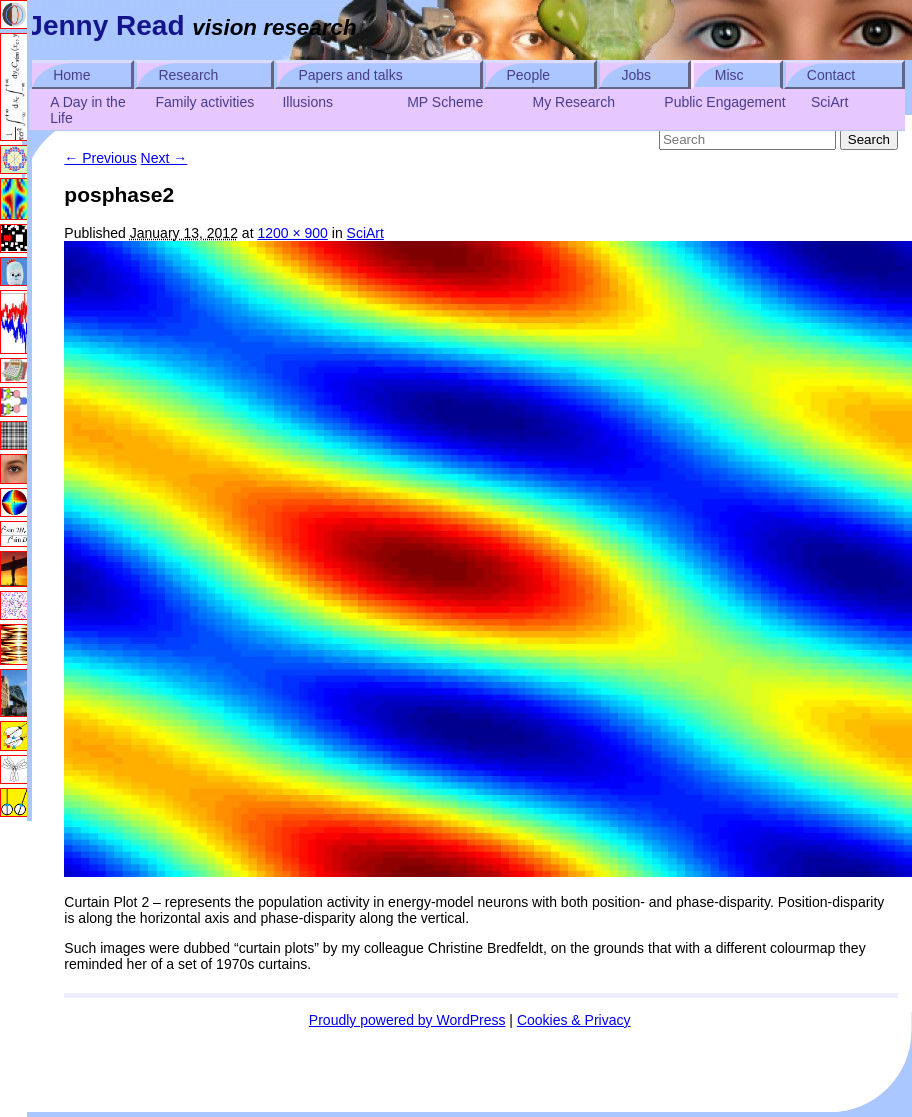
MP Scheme (445, 102)
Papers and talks (350, 75)
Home (71, 75)
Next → (164, 158)
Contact (831, 75)
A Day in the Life (88, 110)
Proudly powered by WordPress (407, 1020)
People (529, 75)
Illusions (307, 102)
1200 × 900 (292, 233)
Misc (729, 75)
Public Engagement (724, 102)
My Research (574, 102)
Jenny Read (105, 25)
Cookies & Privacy (574, 1020)
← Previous (100, 158)
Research (188, 75)
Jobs (636, 75)
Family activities (204, 102)
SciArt (829, 102)
